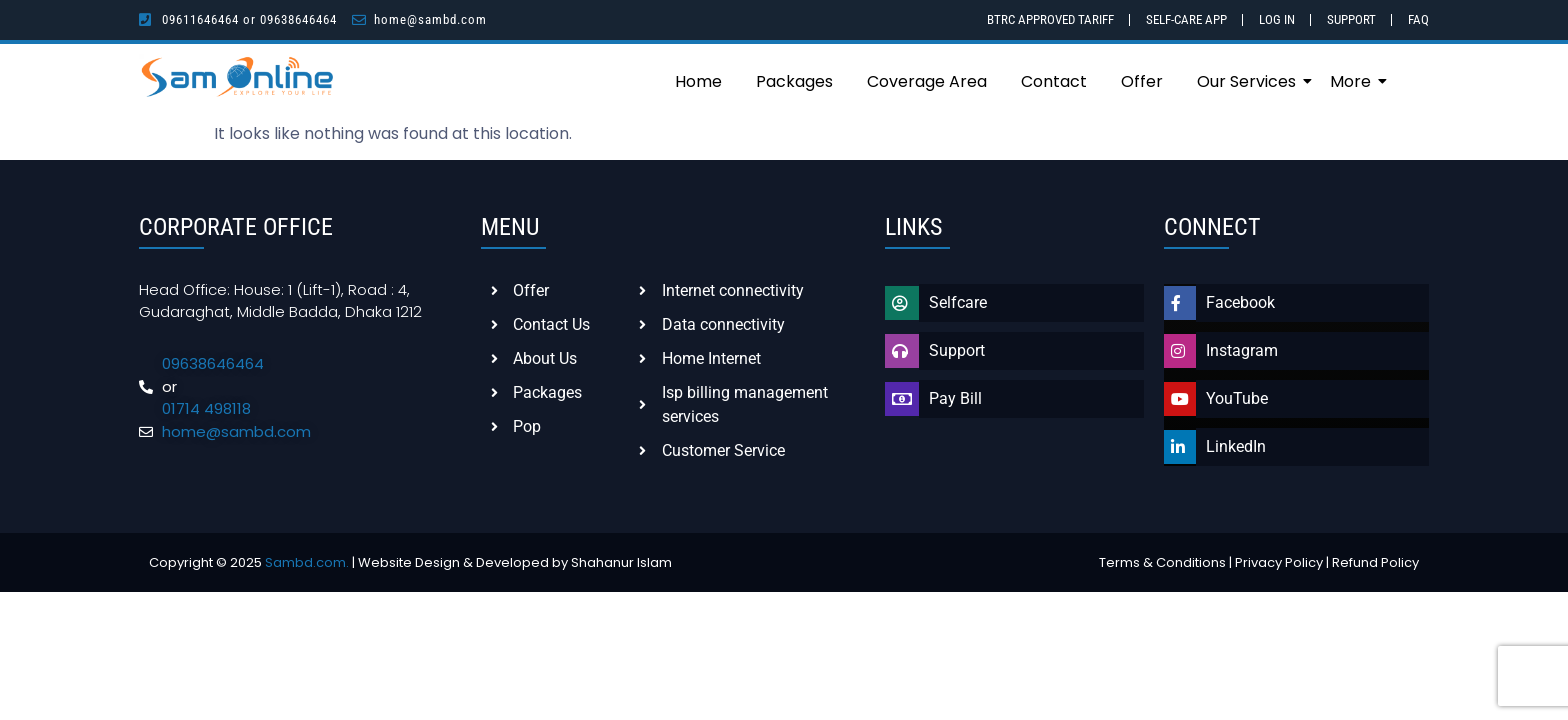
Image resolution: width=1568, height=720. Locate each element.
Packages (794, 81)
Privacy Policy (1279, 562)
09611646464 (200, 19)
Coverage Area (927, 81)
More (1354, 81)
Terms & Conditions (1162, 562)
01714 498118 (206, 408)
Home (698, 81)
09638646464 (298, 19)
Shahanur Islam (621, 562)
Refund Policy (1375, 562)
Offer (1142, 81)
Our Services (1250, 81)
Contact (1054, 81)
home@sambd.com (430, 19)
